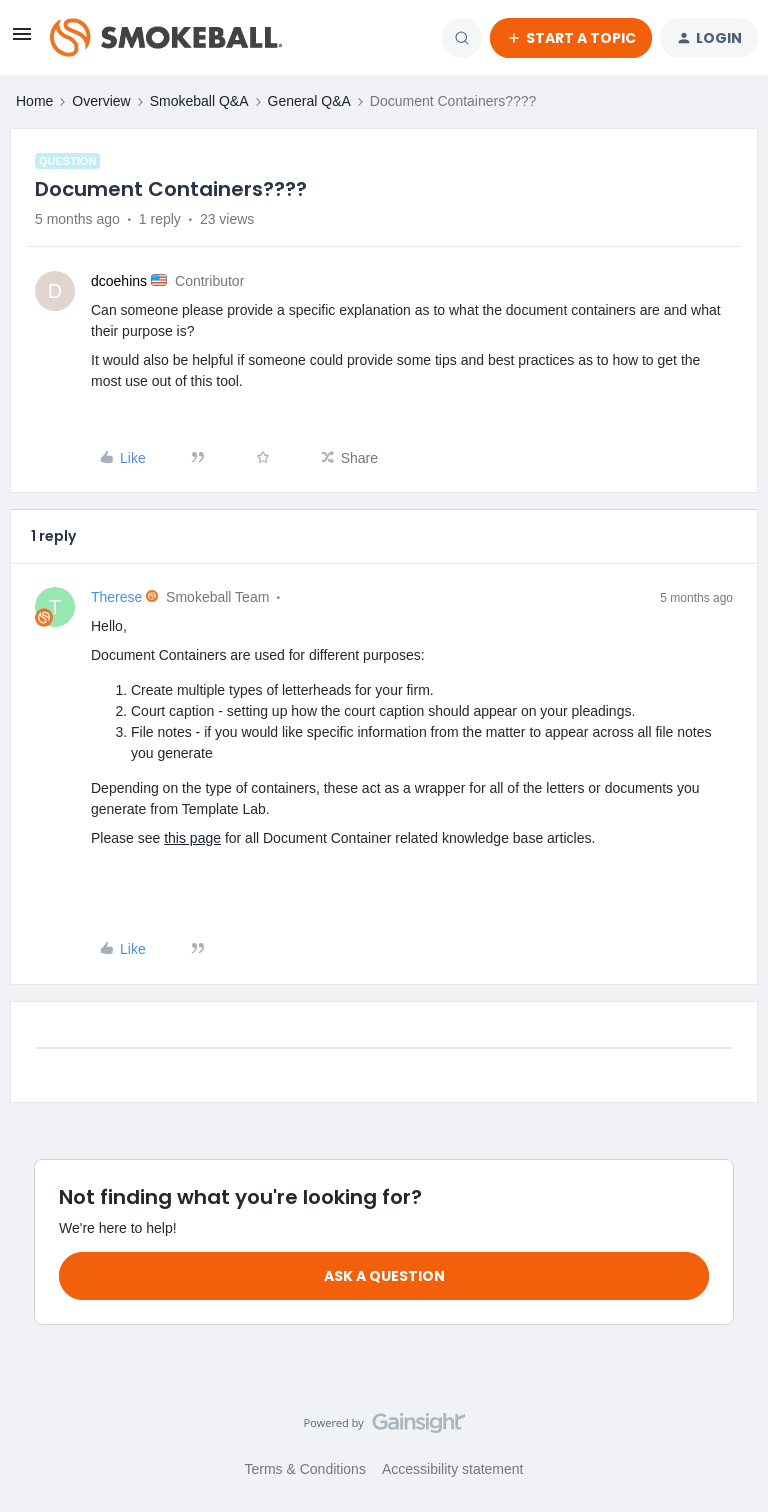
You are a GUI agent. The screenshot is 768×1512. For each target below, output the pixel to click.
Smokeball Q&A (199, 101)
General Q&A (309, 101)
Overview (101, 101)
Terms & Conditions (305, 1469)
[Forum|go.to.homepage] (166, 38)
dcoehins (119, 281)
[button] (22, 41)
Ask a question (384, 1276)
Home (34, 101)
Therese (116, 597)
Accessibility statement (453, 1469)
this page (192, 838)
